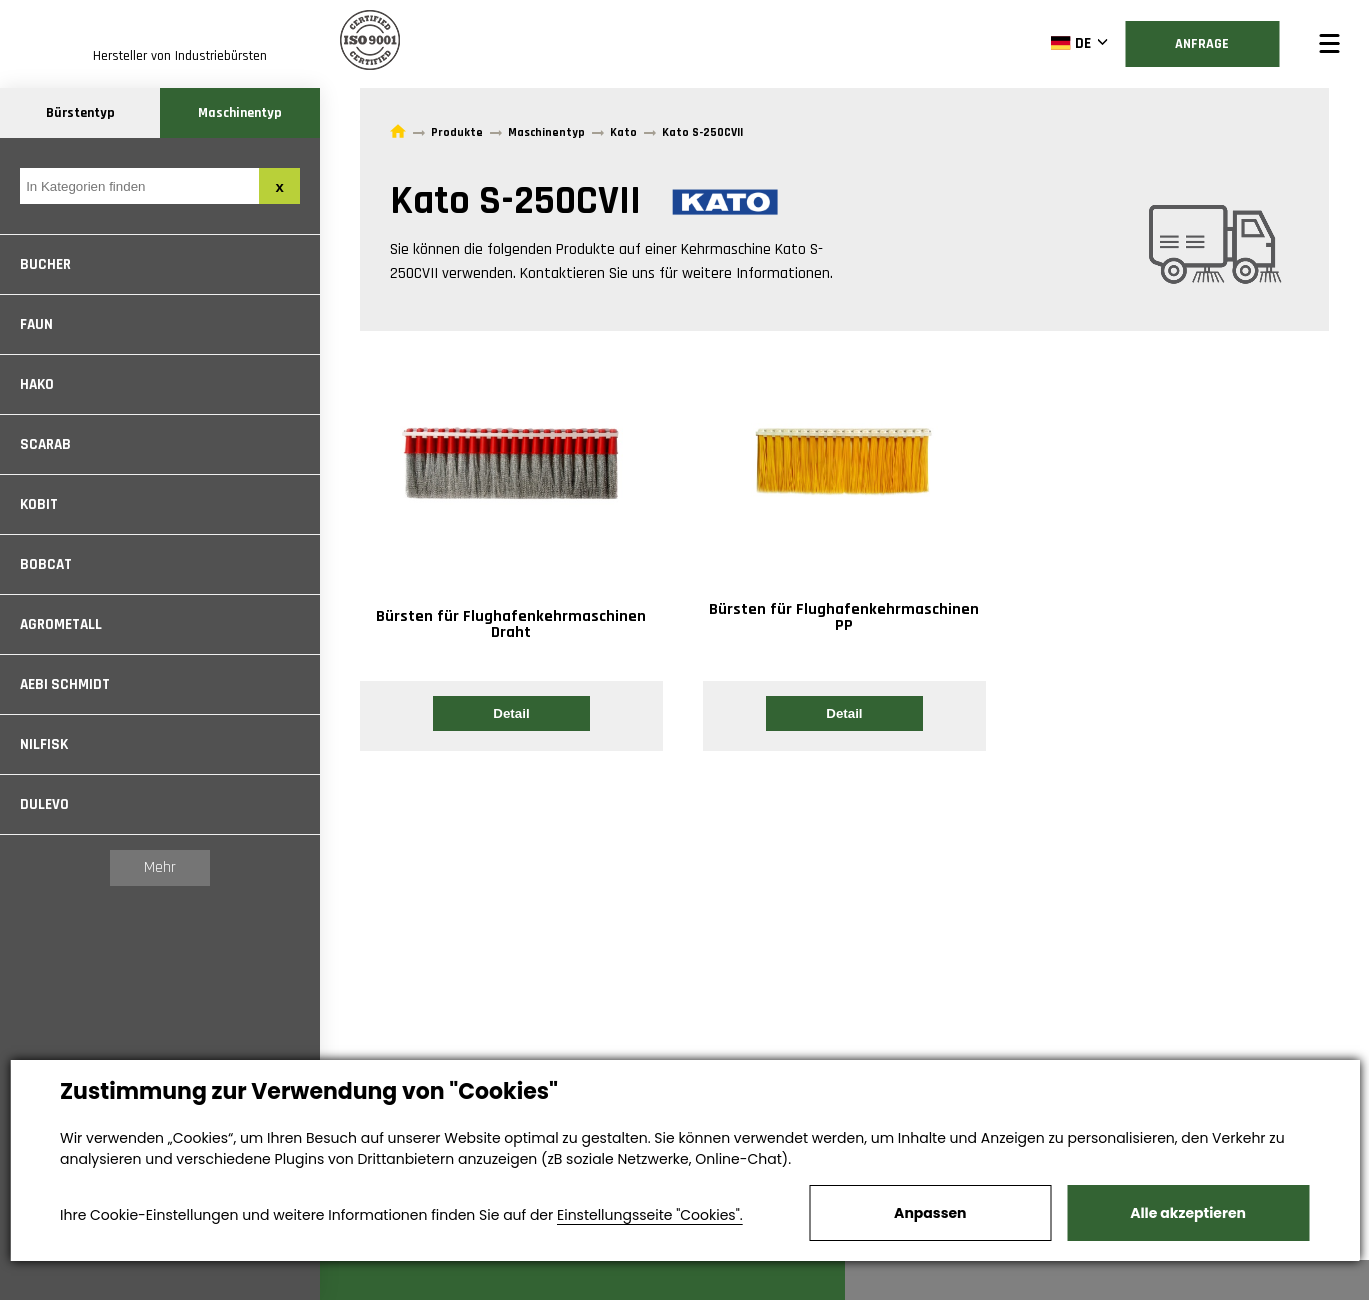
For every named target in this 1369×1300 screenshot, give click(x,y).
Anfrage (1202, 44)
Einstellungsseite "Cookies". (650, 1215)
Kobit (39, 504)
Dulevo (44, 804)
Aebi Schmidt (65, 684)
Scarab (45, 444)
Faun (36, 324)
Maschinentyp (240, 113)
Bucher (45, 264)
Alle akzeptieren (1188, 1213)
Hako (37, 384)
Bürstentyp (80, 113)
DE (1070, 43)
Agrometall (61, 624)
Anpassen (930, 1213)
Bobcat (46, 564)
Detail (511, 713)
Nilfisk (44, 744)
